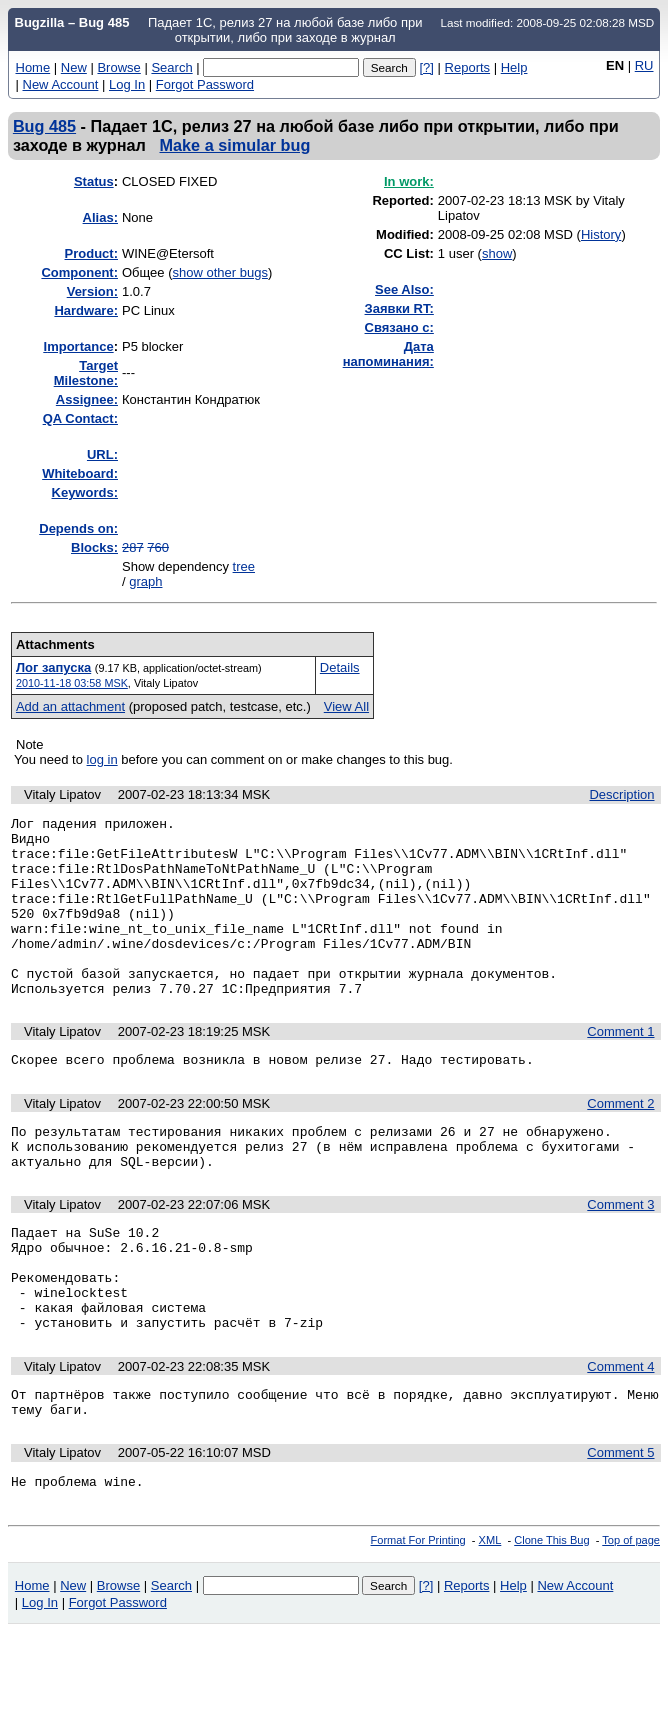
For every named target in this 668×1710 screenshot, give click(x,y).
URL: (102, 454)
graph (145, 581)
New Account (61, 84)
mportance (79, 346)
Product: (91, 253)
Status (94, 181)
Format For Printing (418, 1618)
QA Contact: (80, 418)
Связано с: (399, 327)
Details (340, 667)
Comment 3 (620, 1252)
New (74, 67)
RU (644, 65)
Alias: (100, 217)
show (497, 253)
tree (244, 566)
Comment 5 (620, 1527)
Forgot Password (205, 84)
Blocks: (94, 547)
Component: (79, 272)
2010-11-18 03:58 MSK (72, 683)
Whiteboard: (80, 473)
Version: (92, 291)
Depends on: (78, 528)
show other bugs (220, 272)
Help (514, 67)
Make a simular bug (235, 145)
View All (346, 706)
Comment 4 (620, 1435)
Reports (468, 67)
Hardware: (86, 310)
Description (621, 794)
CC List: (409, 253)
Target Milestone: (86, 373)
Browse (118, 67)
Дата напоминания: (388, 354)
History (601, 234)
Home (33, 67)
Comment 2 (620, 1142)
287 (133, 547)
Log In (127, 84)
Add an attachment (70, 706)
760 (158, 547)
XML (490, 1618)
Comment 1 (620, 1067)
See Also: (404, 289)
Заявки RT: (399, 308)
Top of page (631, 1618)
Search (171, 67)
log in (102, 759)
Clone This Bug (551, 1618)
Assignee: (87, 399)
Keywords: (85, 492)
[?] (426, 67)
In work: (409, 181)
